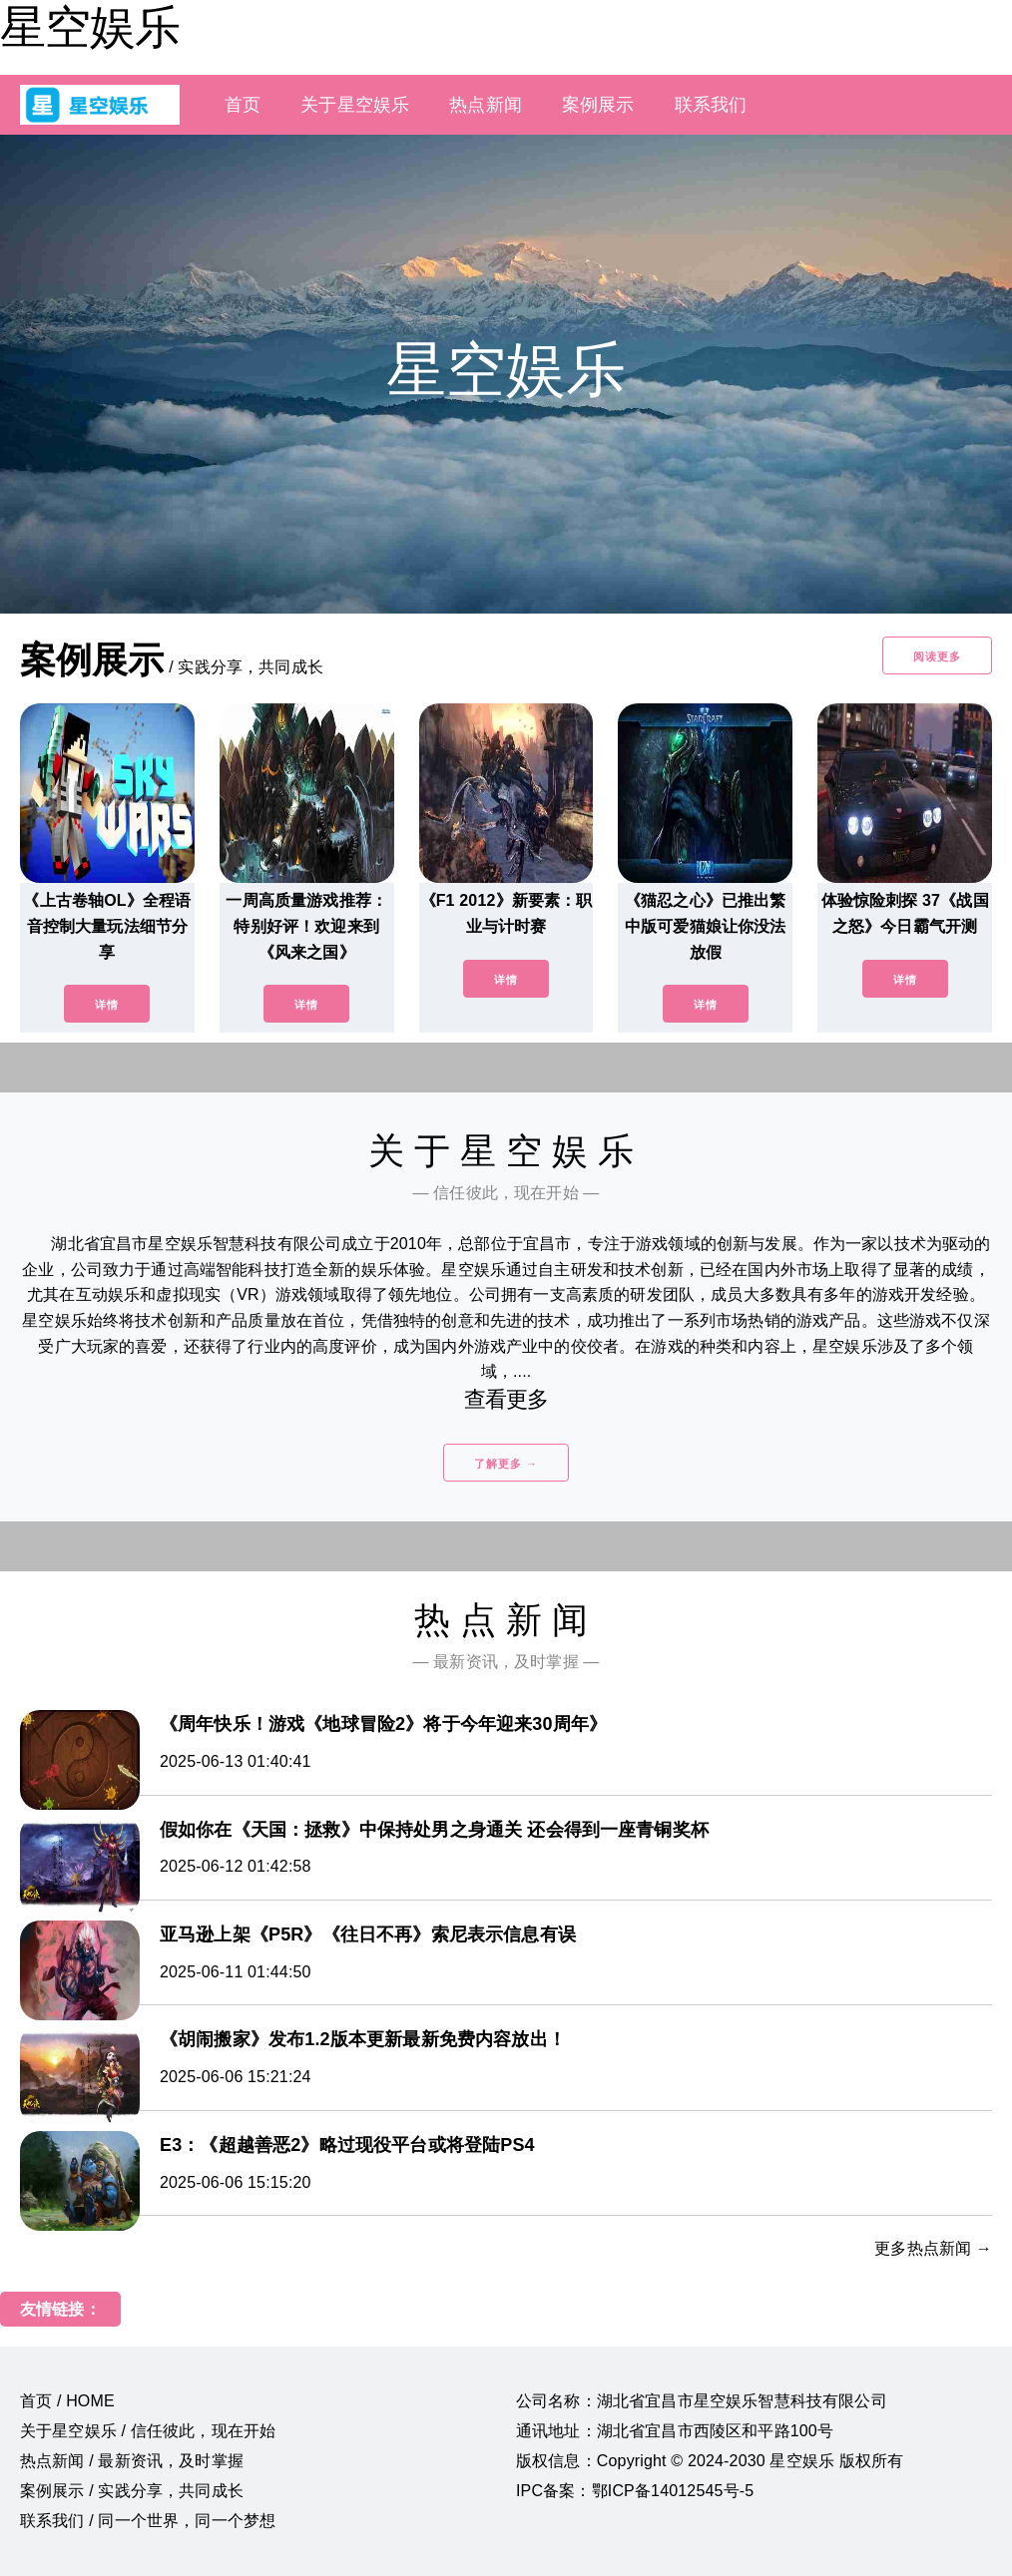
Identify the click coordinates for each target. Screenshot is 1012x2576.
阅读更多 (937, 656)
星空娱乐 (90, 27)
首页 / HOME (67, 2400)
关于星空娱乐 (354, 105)
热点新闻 (485, 105)
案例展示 (598, 105)
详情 (107, 1005)
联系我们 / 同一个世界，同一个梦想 (147, 2520)
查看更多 (506, 1399)
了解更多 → (506, 1464)
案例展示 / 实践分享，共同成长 (132, 2490)
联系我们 (711, 105)
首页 (242, 105)
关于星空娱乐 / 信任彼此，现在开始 (147, 2430)
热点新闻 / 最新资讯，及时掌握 (132, 2460)
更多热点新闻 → (933, 2248)
